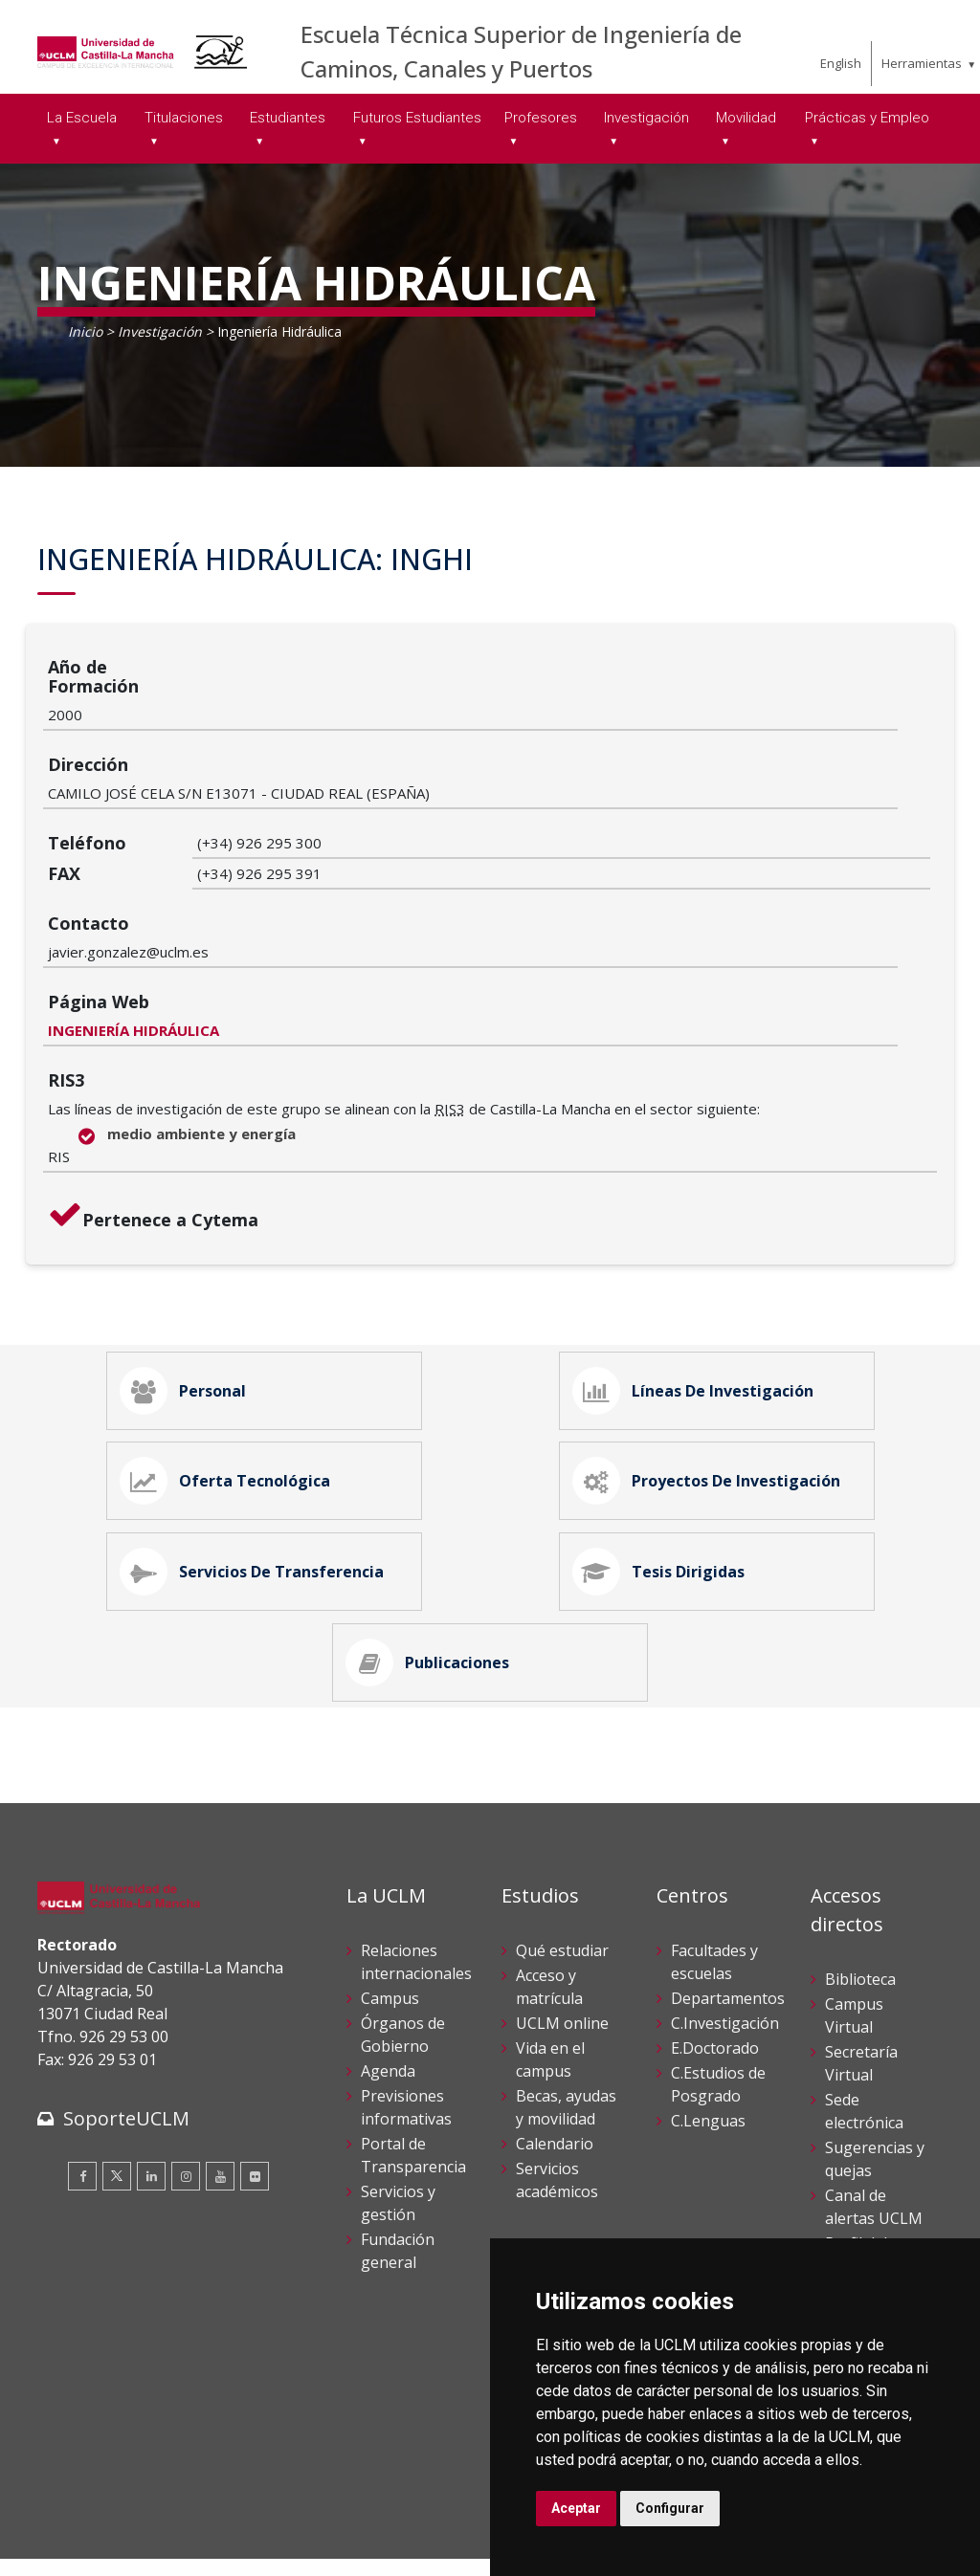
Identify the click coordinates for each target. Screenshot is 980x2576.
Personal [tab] (190, 1251)
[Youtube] (220, 2095)
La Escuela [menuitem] (82, 117)
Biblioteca (860, 1897)
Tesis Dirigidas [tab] (666, 1465)
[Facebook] (82, 2095)
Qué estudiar (562, 1869)
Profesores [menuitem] (540, 117)
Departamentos (728, 1916)
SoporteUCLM (126, 2038)
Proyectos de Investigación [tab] (714, 1358)
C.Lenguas (708, 2039)
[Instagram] (185, 2095)
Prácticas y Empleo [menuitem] (867, 117)
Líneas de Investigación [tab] (700, 1251)
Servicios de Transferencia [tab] (259, 1465)
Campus (390, 1916)
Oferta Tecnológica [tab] (232, 1358)
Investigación (160, 331)
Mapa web (258, 2547)
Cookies (143, 2527)
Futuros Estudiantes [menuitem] (417, 117)
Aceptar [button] (576, 2508)
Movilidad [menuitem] (746, 117)
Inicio (85, 331)
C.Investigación (725, 1941)
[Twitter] (116, 2095)
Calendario (554, 2062)
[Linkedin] (151, 2095)
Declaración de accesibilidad (124, 2547)
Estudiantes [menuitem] (287, 117)
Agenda (388, 1989)
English (840, 63)
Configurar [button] (669, 2508)
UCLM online (562, 1941)
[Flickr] (254, 2095)
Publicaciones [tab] (435, 1572)
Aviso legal (70, 2527)
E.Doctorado (715, 1966)
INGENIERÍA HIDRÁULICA (282, 882)
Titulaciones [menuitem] (184, 117)
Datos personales (239, 2527)
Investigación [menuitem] (646, 117)
